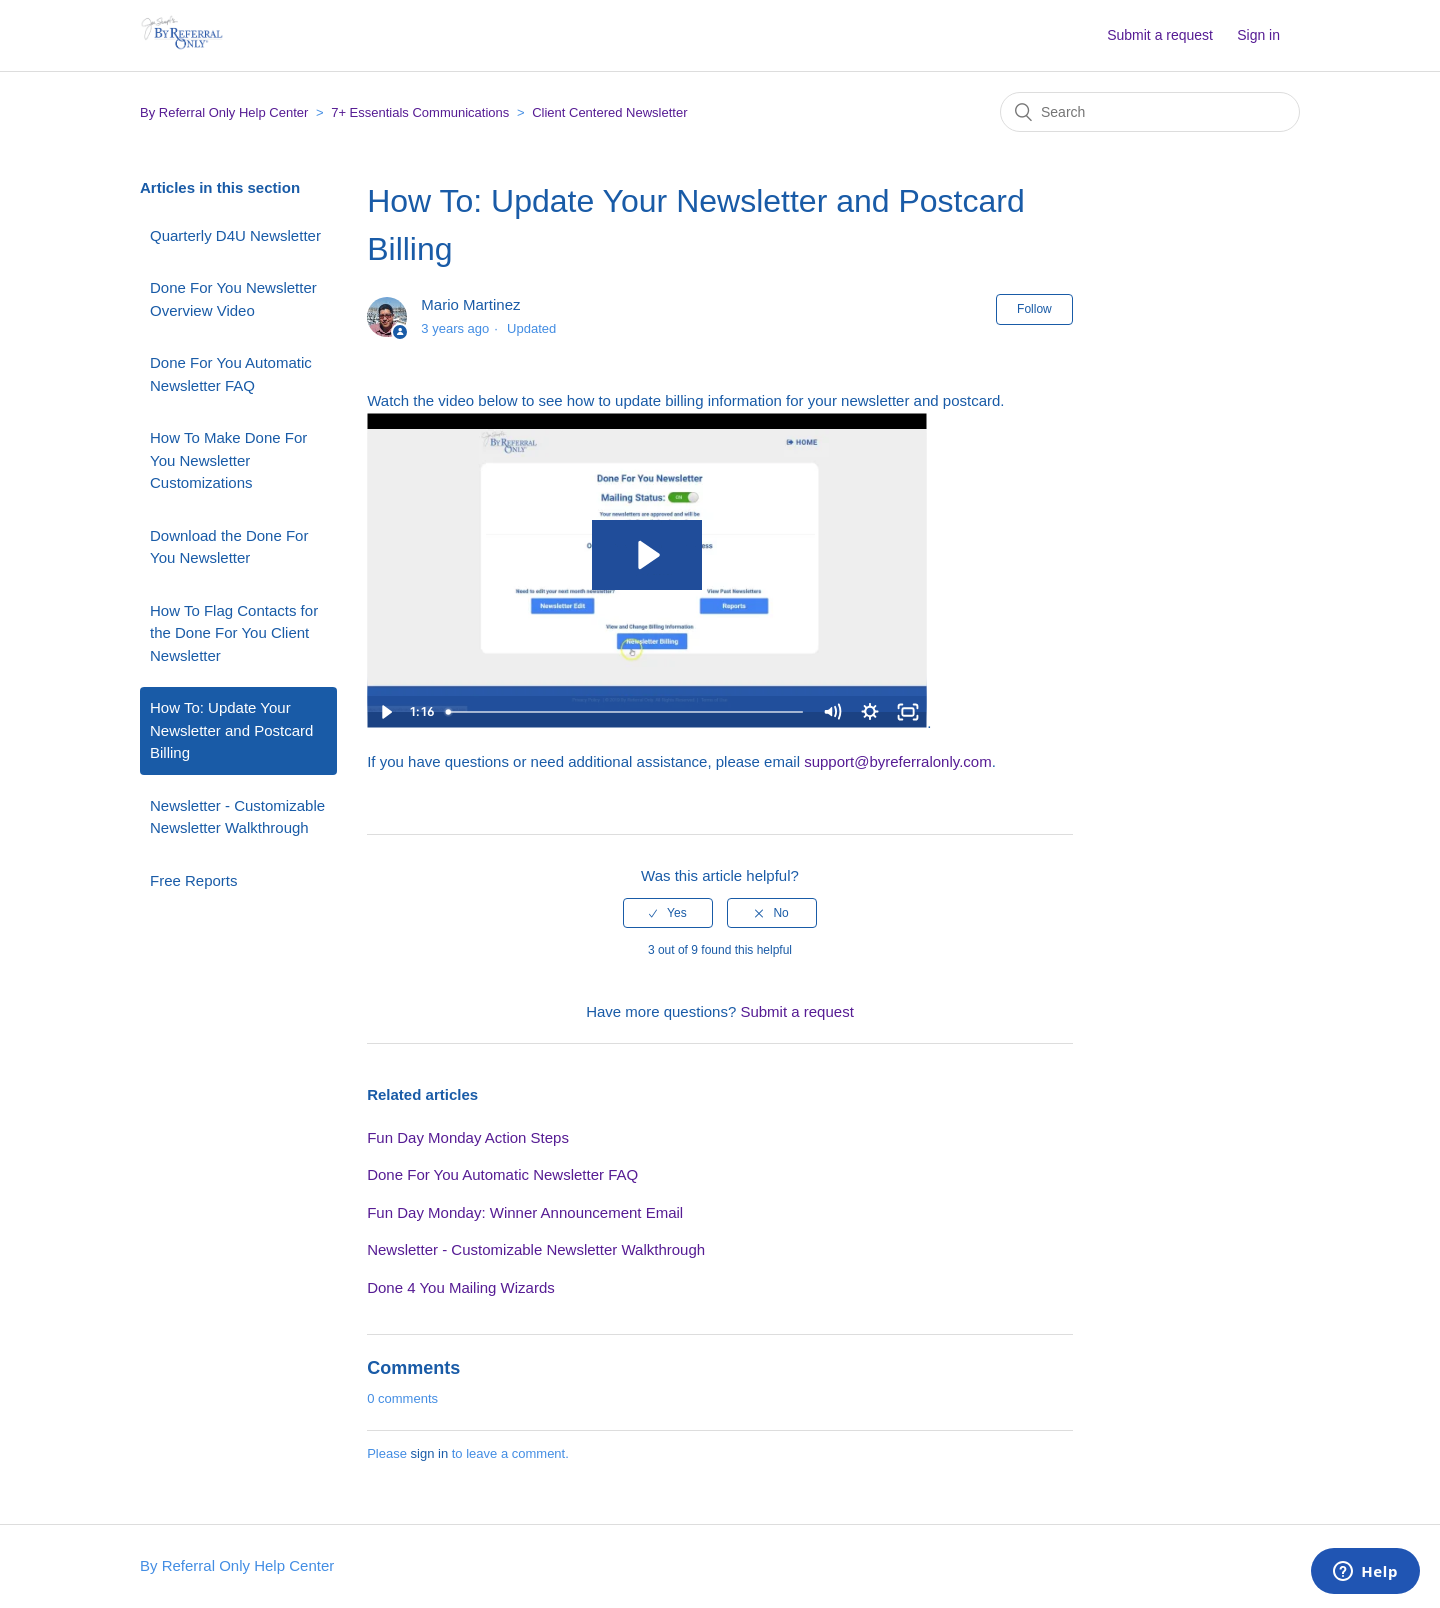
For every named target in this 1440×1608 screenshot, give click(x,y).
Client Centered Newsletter (609, 112)
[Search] (1150, 112)
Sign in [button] (1258, 35)
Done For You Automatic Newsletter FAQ (231, 374)
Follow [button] (1034, 309)
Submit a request (1160, 35)
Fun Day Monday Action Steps (468, 1137)
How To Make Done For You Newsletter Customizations (228, 460)
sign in (430, 1453)
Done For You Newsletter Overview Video (233, 299)
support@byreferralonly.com (898, 761)
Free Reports (194, 880)
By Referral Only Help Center (224, 112)
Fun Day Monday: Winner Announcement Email (525, 1212)
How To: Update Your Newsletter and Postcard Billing (231, 730)
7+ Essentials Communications (420, 112)
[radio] (668, 913)
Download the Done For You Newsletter (229, 547)
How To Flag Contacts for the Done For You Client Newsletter (234, 633)
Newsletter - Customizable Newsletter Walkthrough (237, 817)
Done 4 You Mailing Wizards (461, 1287)
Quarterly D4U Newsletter (235, 235)
